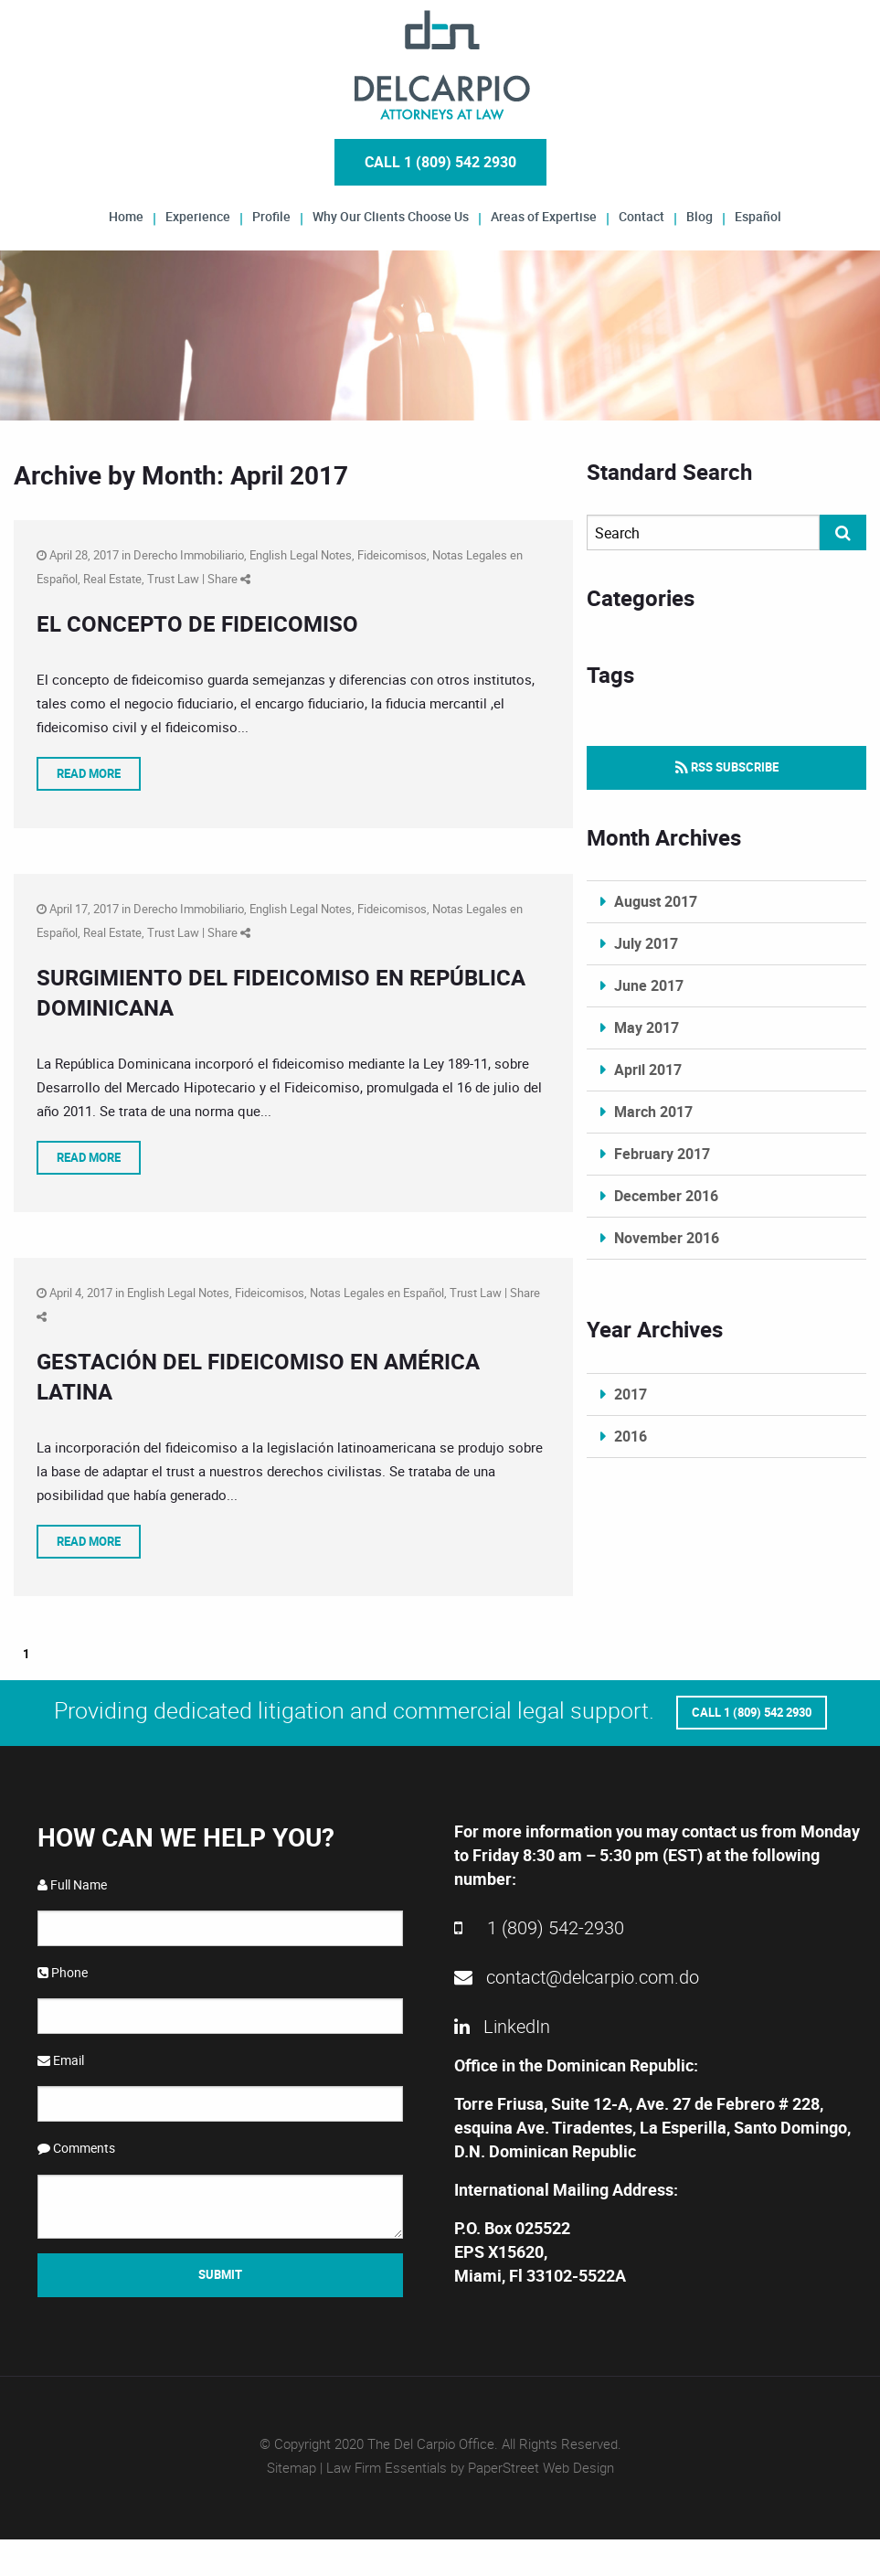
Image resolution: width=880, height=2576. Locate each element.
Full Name (72, 1884)
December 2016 (666, 1196)
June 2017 (649, 985)
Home (126, 215)
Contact (641, 215)
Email (60, 2060)
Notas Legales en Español (377, 1292)
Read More (89, 773)
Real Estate (112, 578)
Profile (271, 215)
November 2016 (666, 1238)
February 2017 (662, 1154)
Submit (220, 2274)
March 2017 (653, 1112)
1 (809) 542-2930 (539, 1927)
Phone (62, 1972)
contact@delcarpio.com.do (576, 1976)
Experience (197, 215)
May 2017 (646, 1027)
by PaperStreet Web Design (532, 2467)
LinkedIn (502, 2026)
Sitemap (291, 2467)
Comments (76, 2147)
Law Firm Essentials (386, 2467)
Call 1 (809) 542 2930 (440, 162)
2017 (630, 1394)
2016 (630, 1436)
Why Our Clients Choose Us (391, 215)
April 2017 (648, 1069)
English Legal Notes (300, 555)
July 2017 (646, 943)
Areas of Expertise (544, 215)
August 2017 (655, 901)
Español (758, 215)
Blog (699, 215)
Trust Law (173, 578)
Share (228, 578)
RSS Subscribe (727, 767)
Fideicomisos (392, 555)
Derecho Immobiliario (188, 555)
